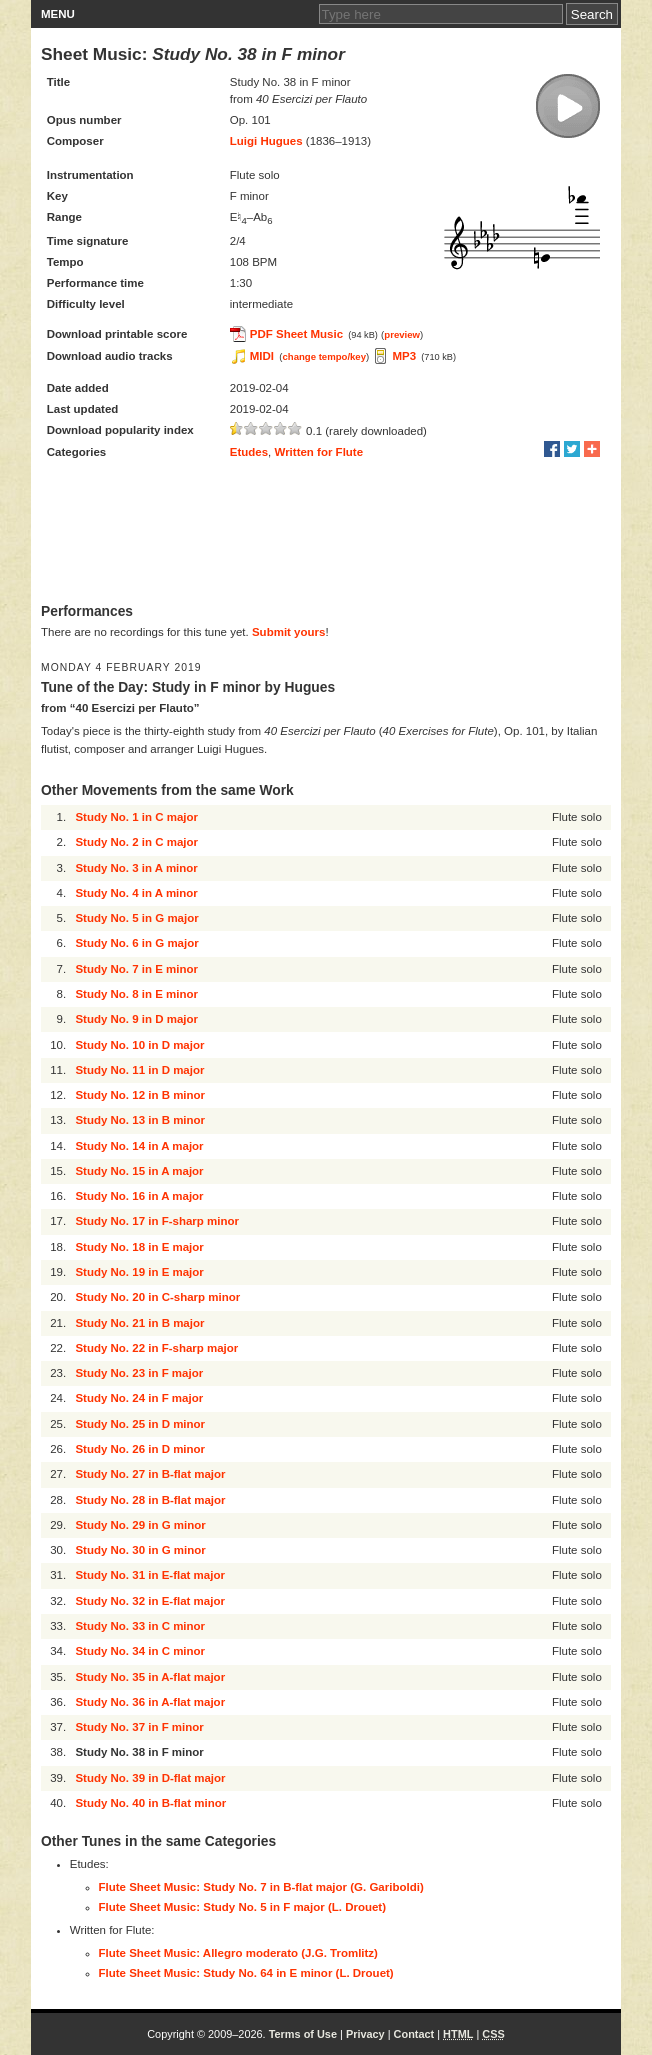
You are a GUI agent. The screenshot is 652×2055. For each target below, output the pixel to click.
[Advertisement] (326, 533)
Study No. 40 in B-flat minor (150, 1803)
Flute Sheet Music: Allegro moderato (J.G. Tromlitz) (238, 1953)
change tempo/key (324, 356)
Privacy (365, 2034)
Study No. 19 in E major (139, 1272)
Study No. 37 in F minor (139, 1727)
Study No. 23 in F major (139, 1373)
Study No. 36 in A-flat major (150, 1702)
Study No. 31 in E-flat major (150, 1575)
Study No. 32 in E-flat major (150, 1601)
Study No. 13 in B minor (140, 1120)
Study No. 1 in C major (136, 817)
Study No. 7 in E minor (136, 969)
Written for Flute (319, 452)
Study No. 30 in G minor (140, 1550)
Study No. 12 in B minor (140, 1095)
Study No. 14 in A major (139, 1146)
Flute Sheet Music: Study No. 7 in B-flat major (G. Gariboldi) (261, 1887)
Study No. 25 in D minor (140, 1424)
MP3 (404, 356)
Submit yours (288, 632)
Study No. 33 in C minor (140, 1626)
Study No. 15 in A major (139, 1171)
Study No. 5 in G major (136, 918)
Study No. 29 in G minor (140, 1525)
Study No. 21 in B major (139, 1323)
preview (402, 334)
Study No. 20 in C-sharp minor (157, 1297)
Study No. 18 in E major (139, 1247)
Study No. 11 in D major (139, 1070)
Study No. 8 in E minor (136, 994)
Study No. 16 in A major (139, 1196)
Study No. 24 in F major (139, 1398)
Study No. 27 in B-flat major (150, 1474)
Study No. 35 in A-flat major (150, 1677)
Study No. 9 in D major (136, 1019)
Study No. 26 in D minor (140, 1449)
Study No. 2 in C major (136, 842)
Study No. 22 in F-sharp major (156, 1348)
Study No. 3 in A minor (136, 868)
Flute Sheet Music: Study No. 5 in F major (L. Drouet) (243, 1907)
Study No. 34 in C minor (140, 1651)
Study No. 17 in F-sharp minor (157, 1221)
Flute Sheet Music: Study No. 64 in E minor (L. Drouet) (246, 1973)
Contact (414, 2034)
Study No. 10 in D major (139, 1045)
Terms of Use (303, 2034)
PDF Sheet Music (296, 334)
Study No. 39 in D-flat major (150, 1778)
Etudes (249, 452)
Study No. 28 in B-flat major (150, 1500)
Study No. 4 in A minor (136, 893)
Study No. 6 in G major (136, 943)
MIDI (262, 356)
